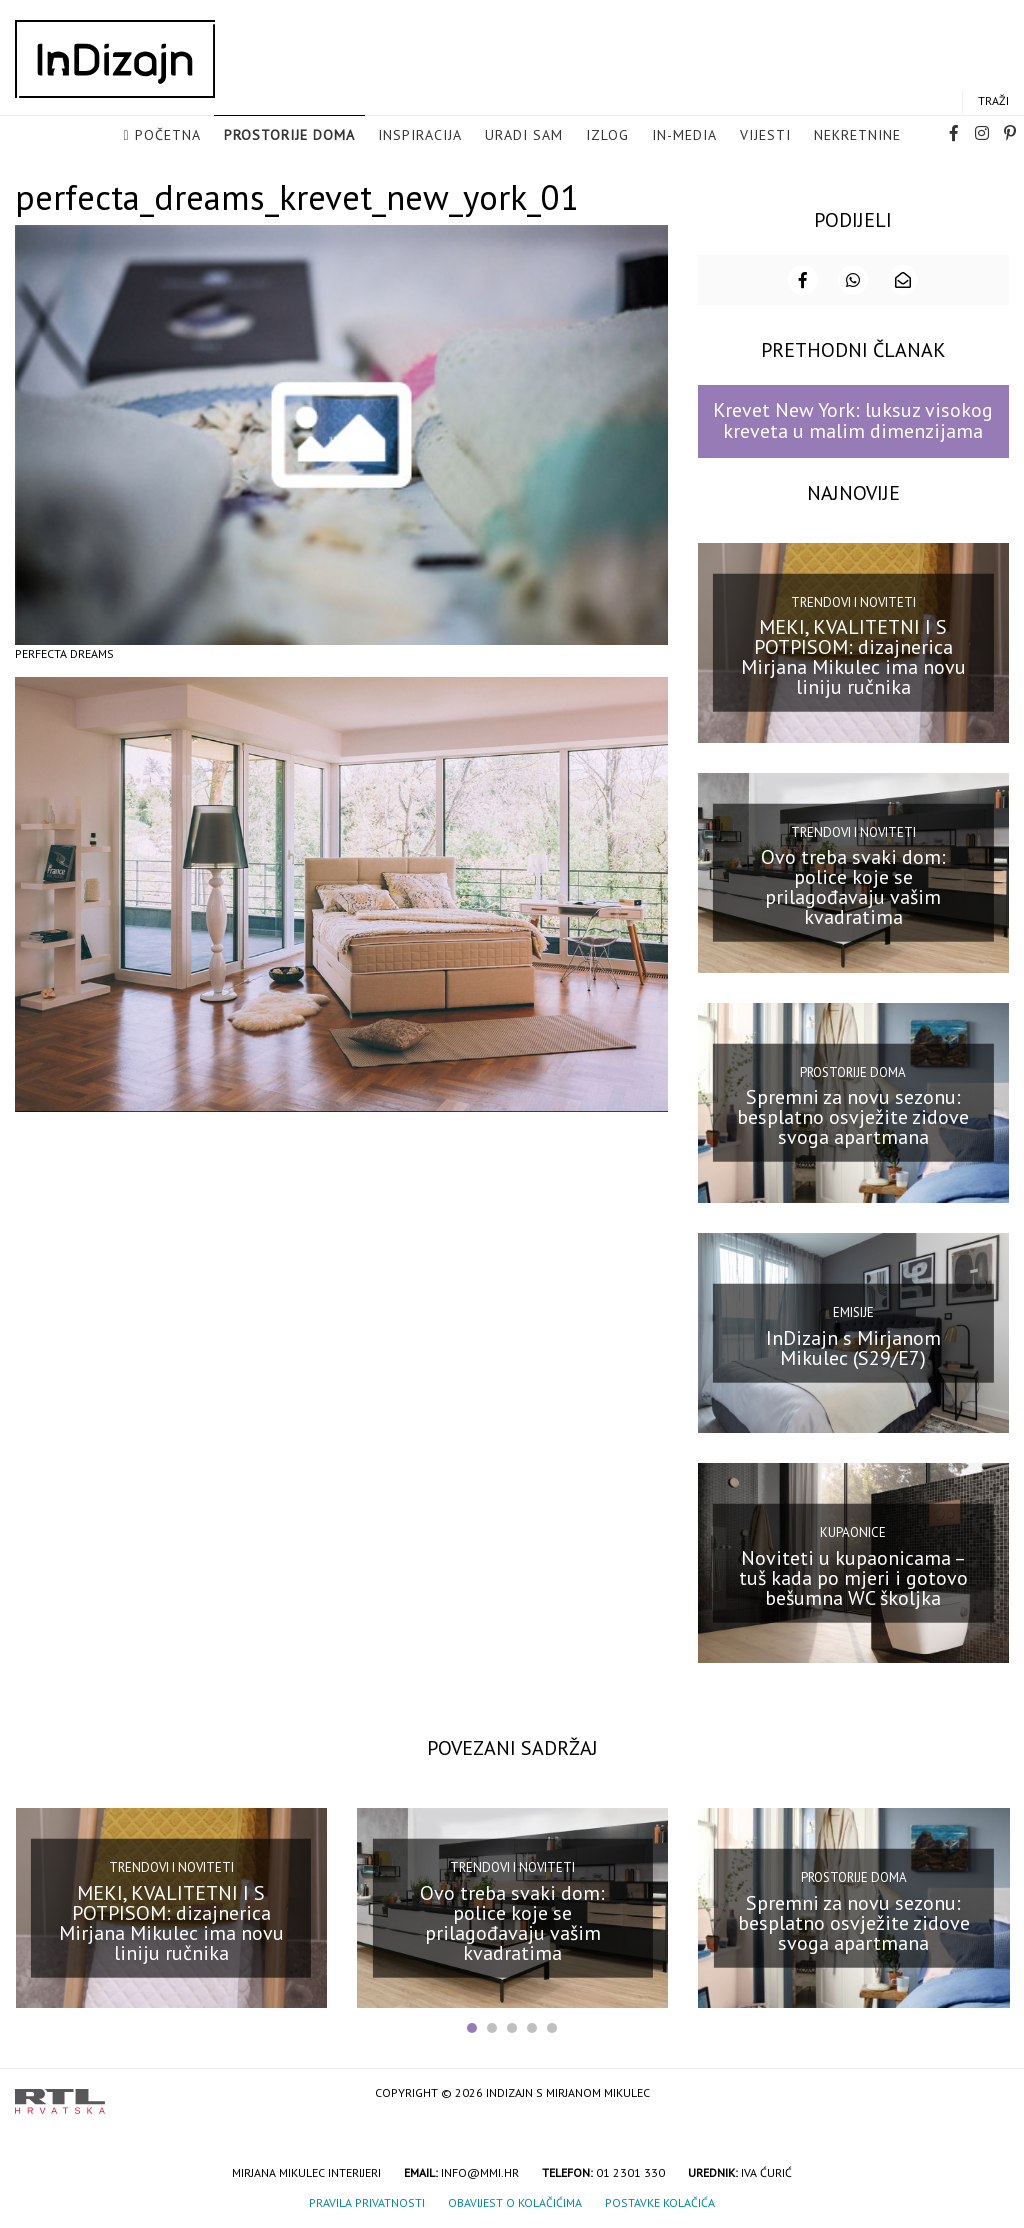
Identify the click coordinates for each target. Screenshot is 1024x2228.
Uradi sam (524, 136)
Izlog (607, 136)
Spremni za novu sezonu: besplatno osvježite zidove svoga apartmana (853, 1116)
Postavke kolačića (660, 2200)
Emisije (853, 1311)
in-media (684, 136)
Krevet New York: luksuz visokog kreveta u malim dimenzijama (853, 419)
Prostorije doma (289, 136)
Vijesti (765, 136)
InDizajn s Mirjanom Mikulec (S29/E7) (853, 1346)
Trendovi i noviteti (853, 600)
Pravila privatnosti (367, 2200)
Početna (168, 136)
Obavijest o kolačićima (515, 2200)
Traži (993, 101)
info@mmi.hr (480, 2170)
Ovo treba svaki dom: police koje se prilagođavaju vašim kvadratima (853, 886)
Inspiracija (420, 136)
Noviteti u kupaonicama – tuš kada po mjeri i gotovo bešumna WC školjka (853, 1576)
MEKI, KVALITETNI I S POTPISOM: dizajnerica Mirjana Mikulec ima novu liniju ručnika (853, 656)
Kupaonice (853, 1531)
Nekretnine (857, 136)
